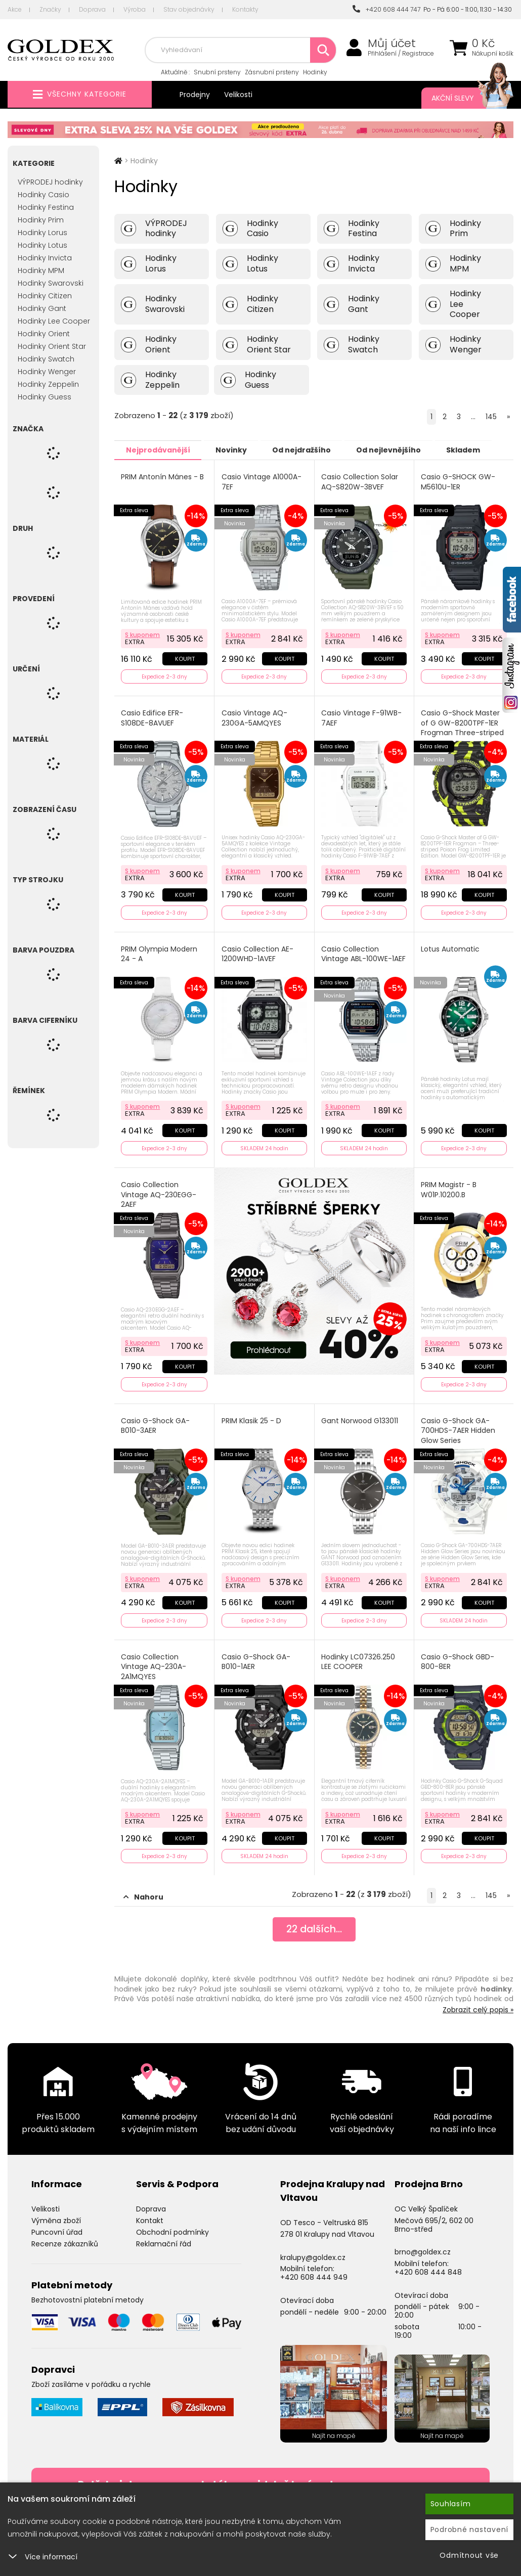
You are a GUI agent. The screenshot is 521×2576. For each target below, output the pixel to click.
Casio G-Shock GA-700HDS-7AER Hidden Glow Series (458, 1427)
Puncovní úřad (56, 2227)
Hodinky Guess (44, 397)
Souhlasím (450, 2504)
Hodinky (315, 72)
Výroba (134, 9)
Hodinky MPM (41, 270)
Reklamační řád (163, 2239)
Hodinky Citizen (45, 296)
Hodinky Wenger (47, 372)
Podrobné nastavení (469, 2529)
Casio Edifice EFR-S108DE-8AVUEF (152, 717)
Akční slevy (462, 98)
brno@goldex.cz (423, 2247)
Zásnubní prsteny (272, 72)
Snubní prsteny (217, 72)
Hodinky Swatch (46, 359)
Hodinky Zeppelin (48, 384)
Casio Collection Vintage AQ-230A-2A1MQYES (154, 1663)
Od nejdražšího (310, 449)
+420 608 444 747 (386, 9)
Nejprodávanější (159, 449)
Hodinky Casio (43, 195)
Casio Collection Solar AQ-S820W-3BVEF (360, 481)
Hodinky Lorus (42, 233)
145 (491, 417)
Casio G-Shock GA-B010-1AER (256, 1658)
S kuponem (142, 633)
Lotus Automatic (450, 947)
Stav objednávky (188, 9)
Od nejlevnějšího (400, 449)
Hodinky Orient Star (52, 346)
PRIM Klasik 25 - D (251, 1417)
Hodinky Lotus (42, 245)
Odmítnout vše (469, 2555)
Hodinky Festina (46, 207)
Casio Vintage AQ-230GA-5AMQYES (254, 717)
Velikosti (238, 94)
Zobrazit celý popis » (478, 2005)
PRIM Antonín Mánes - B (162, 476)
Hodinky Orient (44, 334)
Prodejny (195, 94)
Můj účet (392, 43)
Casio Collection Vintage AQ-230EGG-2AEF (159, 1192)
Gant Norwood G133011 (360, 1417)
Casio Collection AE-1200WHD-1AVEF (257, 952)
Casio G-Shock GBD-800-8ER (458, 1658)
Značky (50, 9)
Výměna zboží (56, 2216)
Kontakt (149, 2216)
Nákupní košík (492, 53)
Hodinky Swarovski (50, 283)
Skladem (479, 449)
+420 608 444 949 (314, 2273)
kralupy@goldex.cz (312, 2252)
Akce (15, 9)
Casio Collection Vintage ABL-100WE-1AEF (364, 952)
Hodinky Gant (42, 308)
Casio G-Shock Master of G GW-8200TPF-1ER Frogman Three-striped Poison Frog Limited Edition (462, 731)
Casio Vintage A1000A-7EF (261, 481)
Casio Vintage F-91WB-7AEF (362, 717)
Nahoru (143, 1892)
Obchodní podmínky (172, 2227)
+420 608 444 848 (428, 2268)
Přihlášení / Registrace (401, 53)
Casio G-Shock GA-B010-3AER (155, 1422)
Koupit (184, 658)
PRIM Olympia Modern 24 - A (159, 952)
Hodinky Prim (41, 220)
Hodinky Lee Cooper (54, 321)
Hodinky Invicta (45, 258)
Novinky (236, 449)
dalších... (314, 1925)
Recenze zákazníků (64, 2239)
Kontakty (245, 9)
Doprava (92, 9)
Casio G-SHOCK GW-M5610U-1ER (458, 481)
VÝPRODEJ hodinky (50, 182)
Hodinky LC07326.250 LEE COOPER (359, 1658)
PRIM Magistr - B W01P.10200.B (449, 1187)
